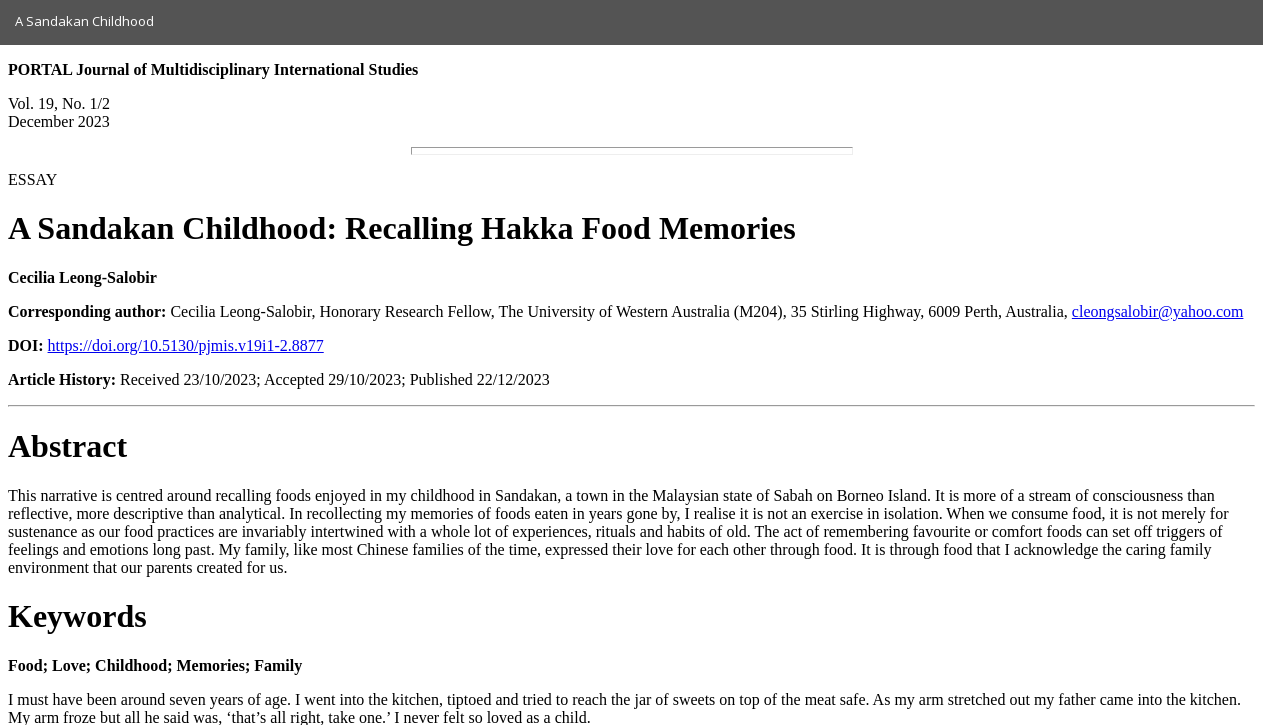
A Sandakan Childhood (84, 21)
